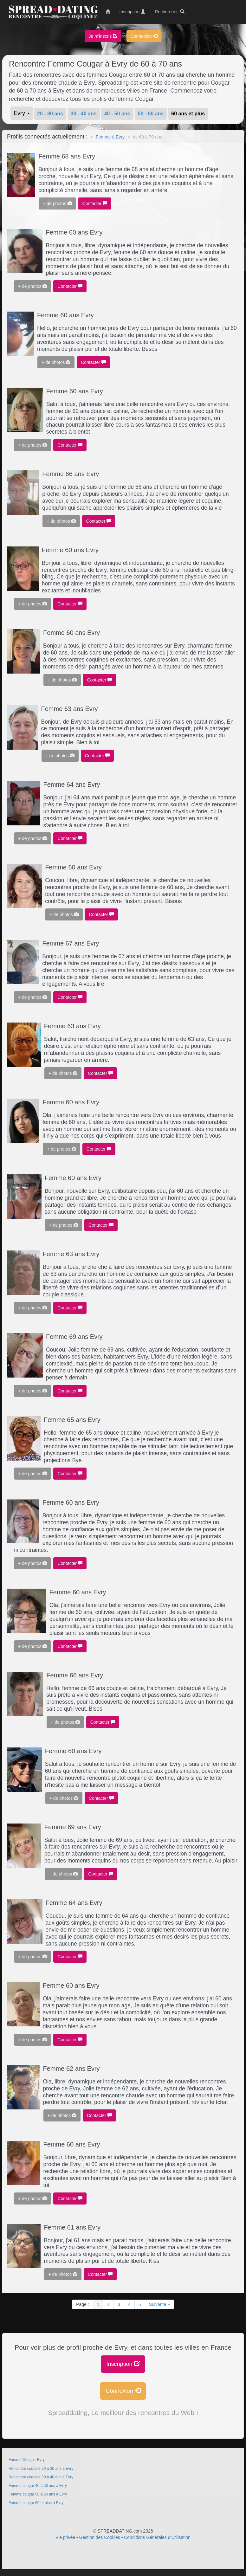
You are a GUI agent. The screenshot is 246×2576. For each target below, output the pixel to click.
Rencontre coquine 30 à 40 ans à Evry (41, 2477)
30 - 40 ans (84, 113)
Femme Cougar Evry (27, 2459)
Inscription (122, 2363)
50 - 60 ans (151, 113)
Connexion (144, 36)
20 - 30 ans (50, 113)
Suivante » (159, 2304)
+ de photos (57, 203)
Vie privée (65, 2537)
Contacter (94, 203)
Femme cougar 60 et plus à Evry (36, 2503)
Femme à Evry (110, 136)
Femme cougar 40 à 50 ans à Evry (38, 2485)
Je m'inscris (103, 36)
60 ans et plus (188, 113)
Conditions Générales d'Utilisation (157, 2537)
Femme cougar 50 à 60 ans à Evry (38, 2494)
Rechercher (169, 11)
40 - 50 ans (117, 113)
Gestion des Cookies (99, 2537)
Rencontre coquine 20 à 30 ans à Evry (41, 2468)
